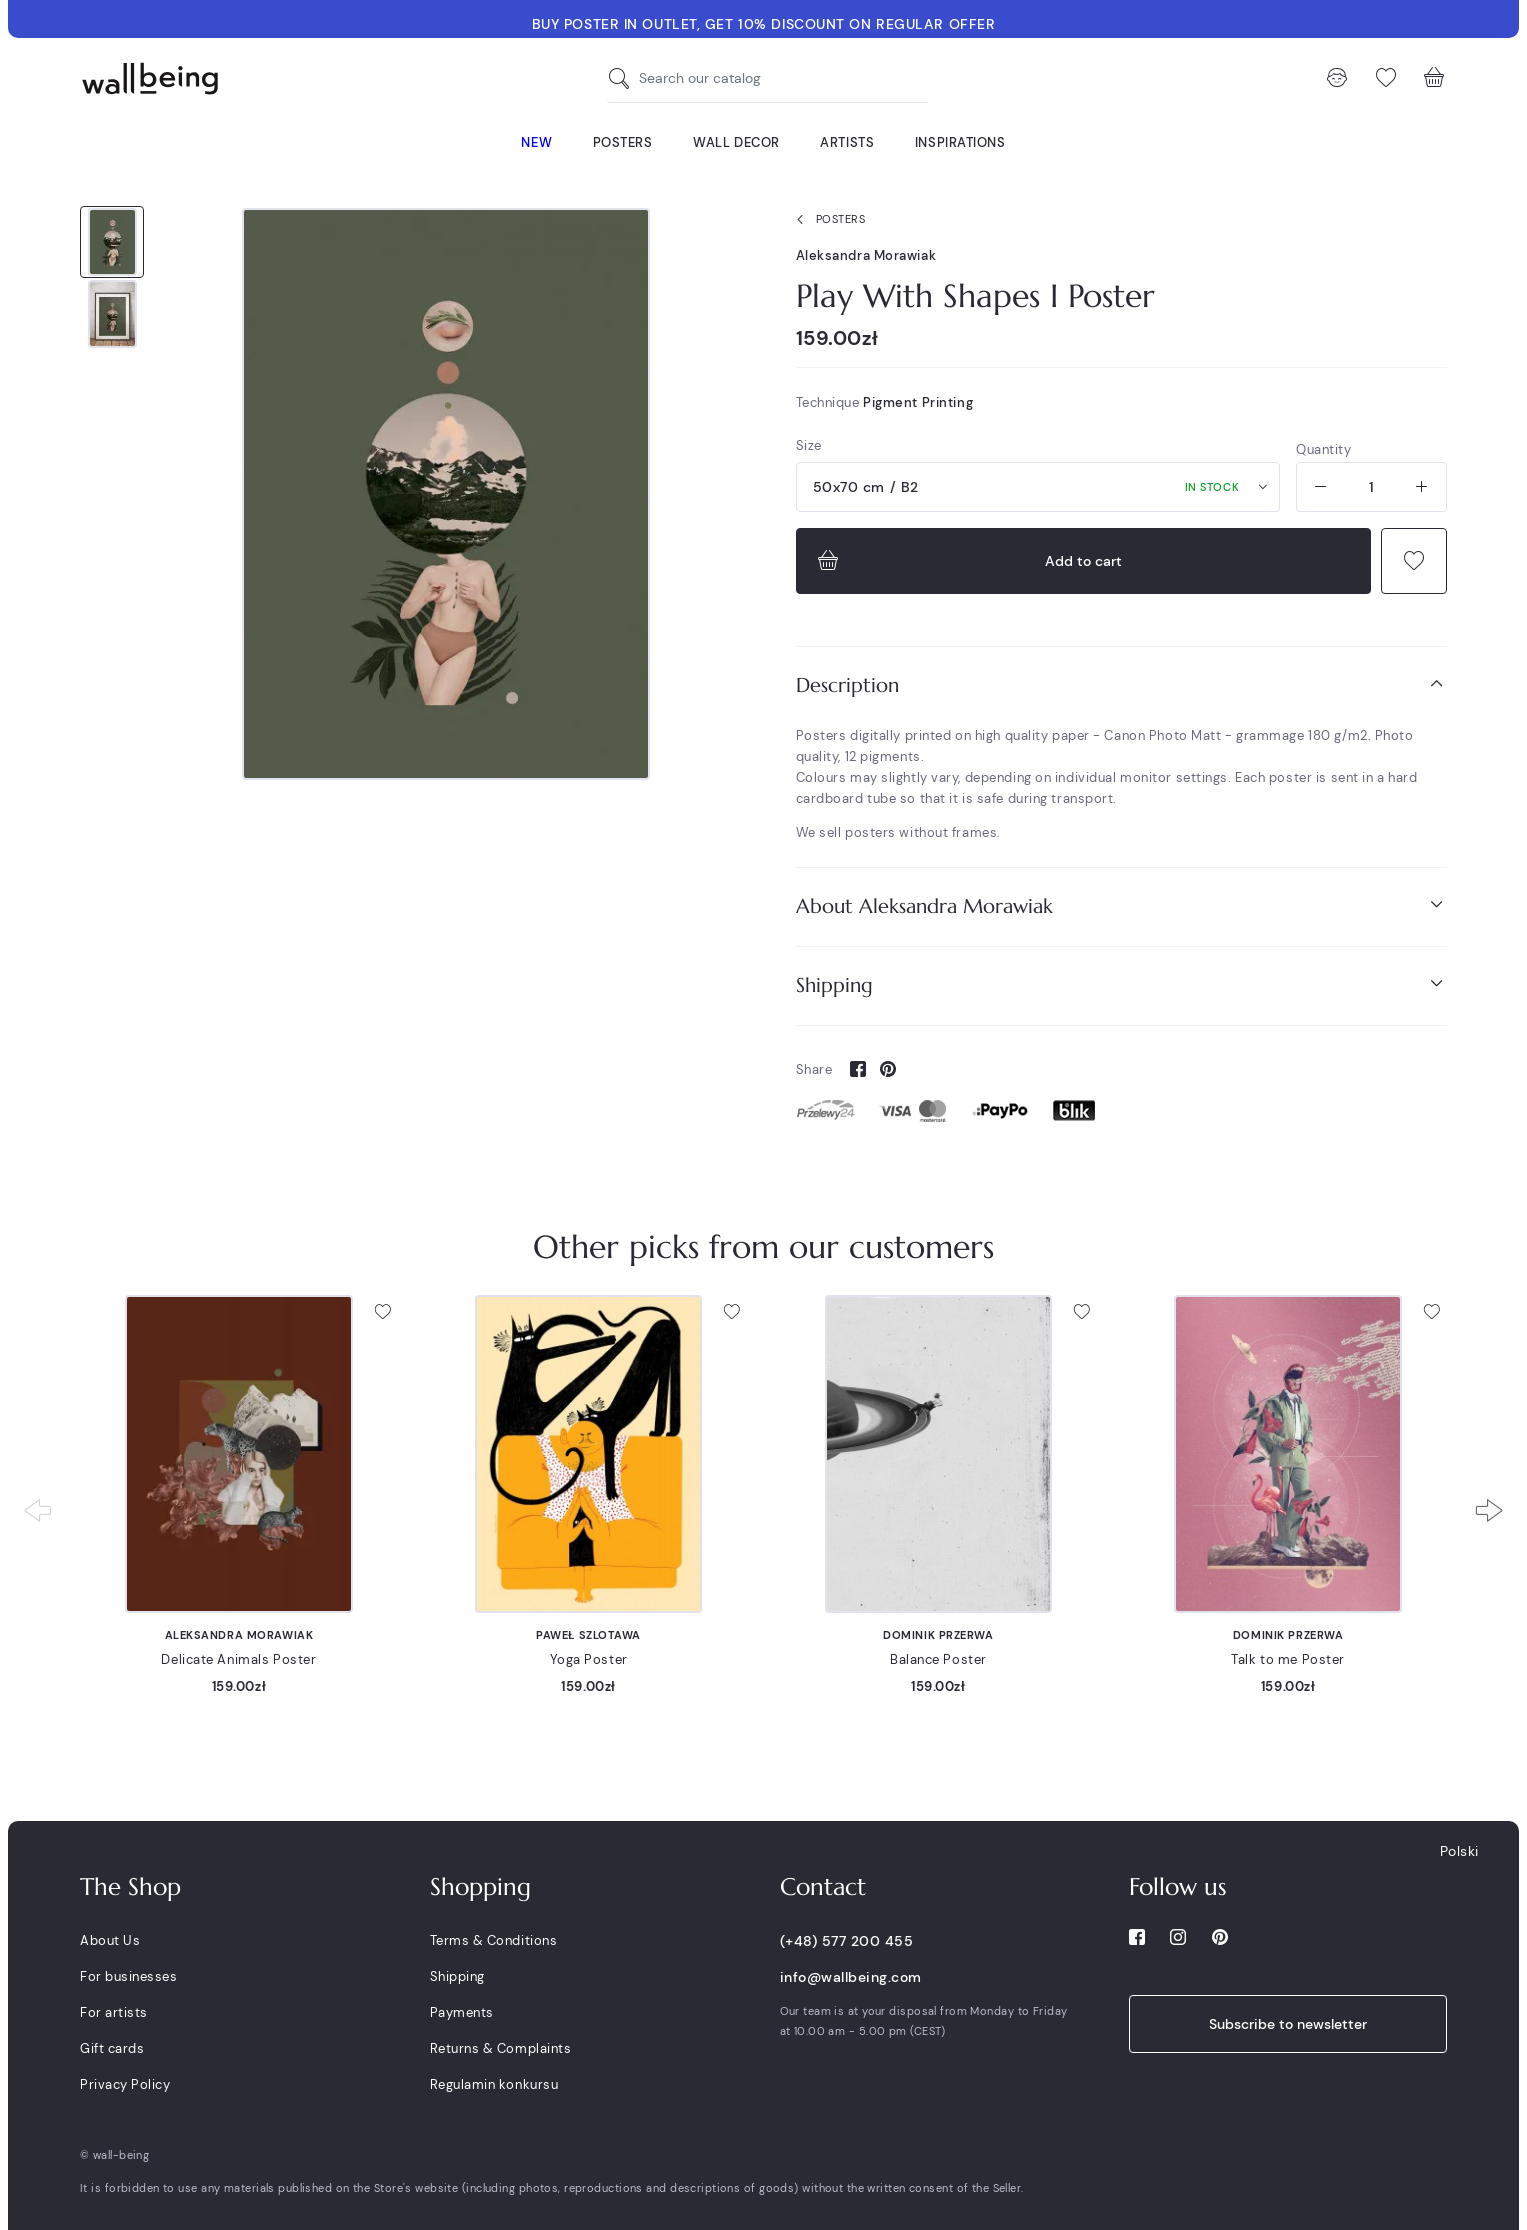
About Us (110, 1940)
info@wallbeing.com (851, 1977)
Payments (462, 2012)
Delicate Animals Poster (238, 1659)
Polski (1459, 1851)
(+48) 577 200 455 (847, 1941)
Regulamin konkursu (494, 2084)
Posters (827, 220)
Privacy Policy (125, 2084)
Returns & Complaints (500, 2048)
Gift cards (112, 2048)
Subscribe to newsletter (1288, 2024)
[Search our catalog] (624, 78)
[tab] (1122, 685)
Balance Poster (938, 1659)
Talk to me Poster (1288, 1659)
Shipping (1122, 984)
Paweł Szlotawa (588, 1635)
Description (1122, 684)
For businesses (128, 1976)
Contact (823, 1887)
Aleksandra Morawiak (866, 255)
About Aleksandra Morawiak (1122, 905)
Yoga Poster (589, 1659)
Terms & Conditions (493, 1940)
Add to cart (967, 561)
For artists (114, 2012)
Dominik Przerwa (938, 1635)
